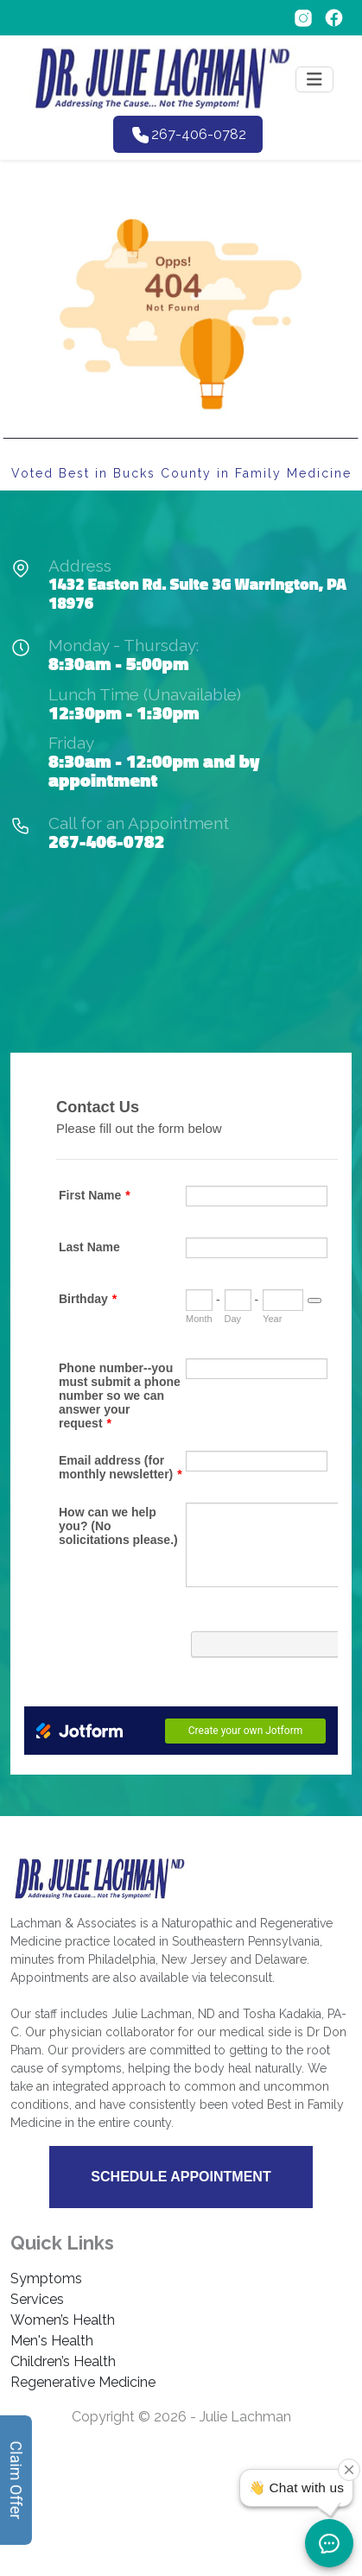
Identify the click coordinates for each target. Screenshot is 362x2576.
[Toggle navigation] (314, 79)
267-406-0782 (106, 840)
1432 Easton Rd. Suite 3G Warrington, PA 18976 (197, 593)
